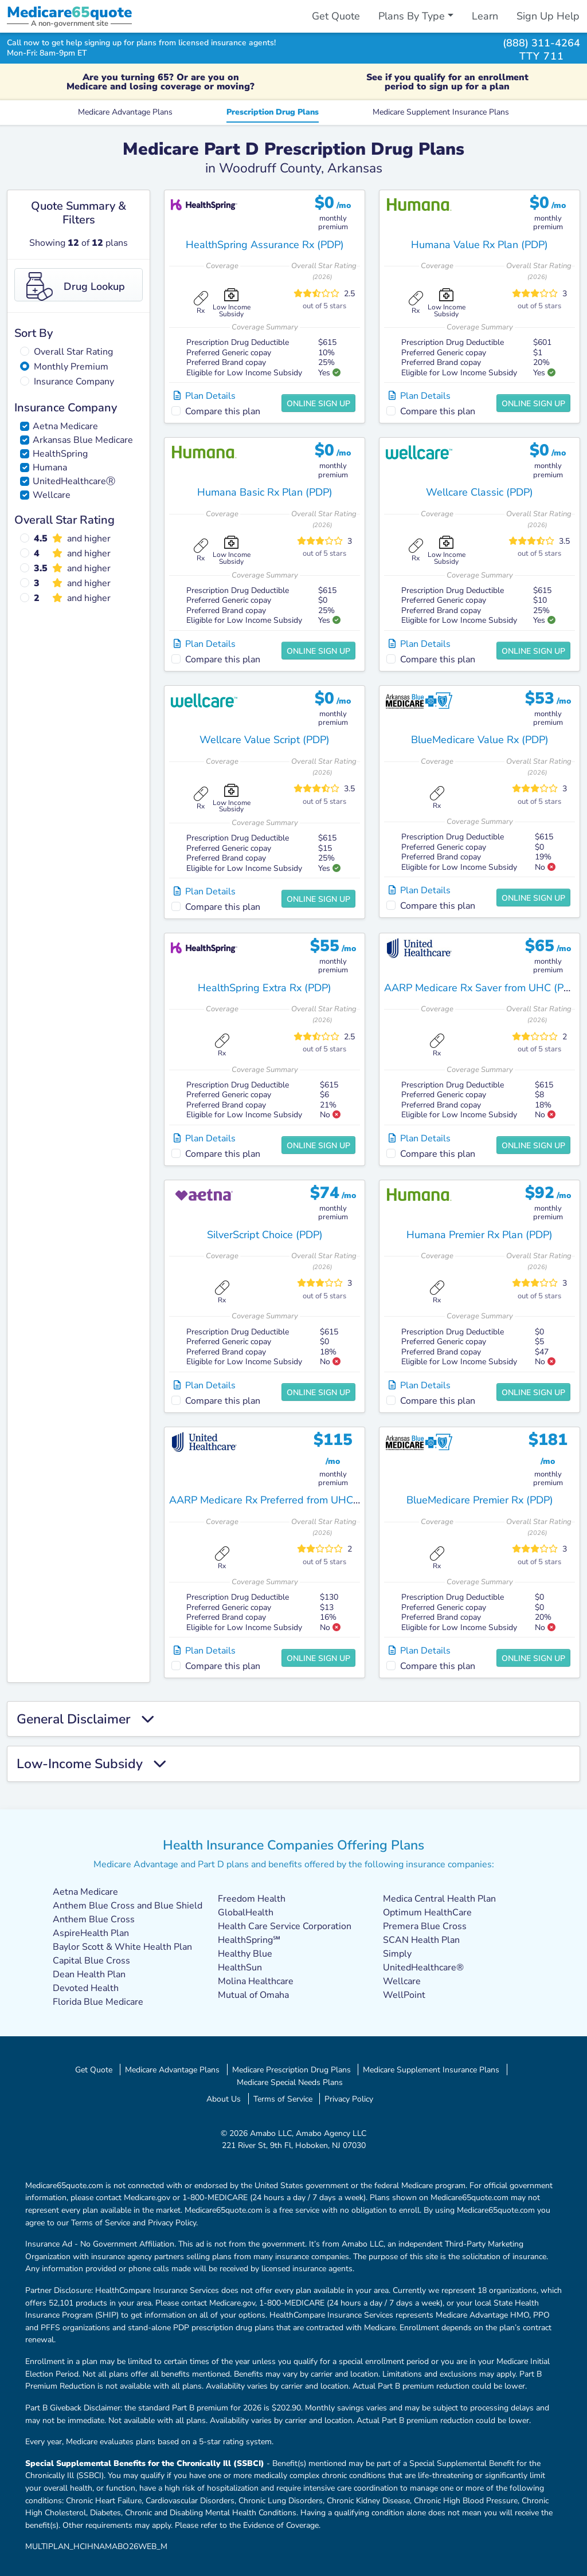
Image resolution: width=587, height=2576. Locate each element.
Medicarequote (69, 12)
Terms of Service (282, 2098)
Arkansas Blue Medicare (83, 440)
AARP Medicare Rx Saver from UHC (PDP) (482, 988)
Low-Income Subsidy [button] (91, 1764)
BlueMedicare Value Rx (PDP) (480, 740)
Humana (50, 467)
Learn (485, 16)
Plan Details (205, 396)
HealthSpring (60, 453)
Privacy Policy (348, 2098)
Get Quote (336, 16)
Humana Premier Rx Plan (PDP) (479, 1235)
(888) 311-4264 (541, 43)
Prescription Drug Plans (272, 111)
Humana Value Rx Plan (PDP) (479, 245)
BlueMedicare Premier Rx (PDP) (479, 1500)
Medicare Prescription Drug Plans (291, 2069)
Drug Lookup (75, 286)
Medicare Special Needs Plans (290, 2082)
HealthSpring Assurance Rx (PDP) (265, 245)
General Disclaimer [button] (85, 1719)
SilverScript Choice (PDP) (265, 1235)
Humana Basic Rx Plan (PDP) (264, 492)
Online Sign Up (318, 403)
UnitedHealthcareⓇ (74, 481)
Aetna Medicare (65, 426)
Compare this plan (222, 411)
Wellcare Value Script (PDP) (264, 740)
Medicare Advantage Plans (125, 111)
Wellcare (52, 495)
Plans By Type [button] (411, 16)
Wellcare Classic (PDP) (479, 492)
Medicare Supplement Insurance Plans (441, 111)
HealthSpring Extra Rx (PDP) (264, 988)
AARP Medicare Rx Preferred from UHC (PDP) (276, 1500)
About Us (223, 2098)
